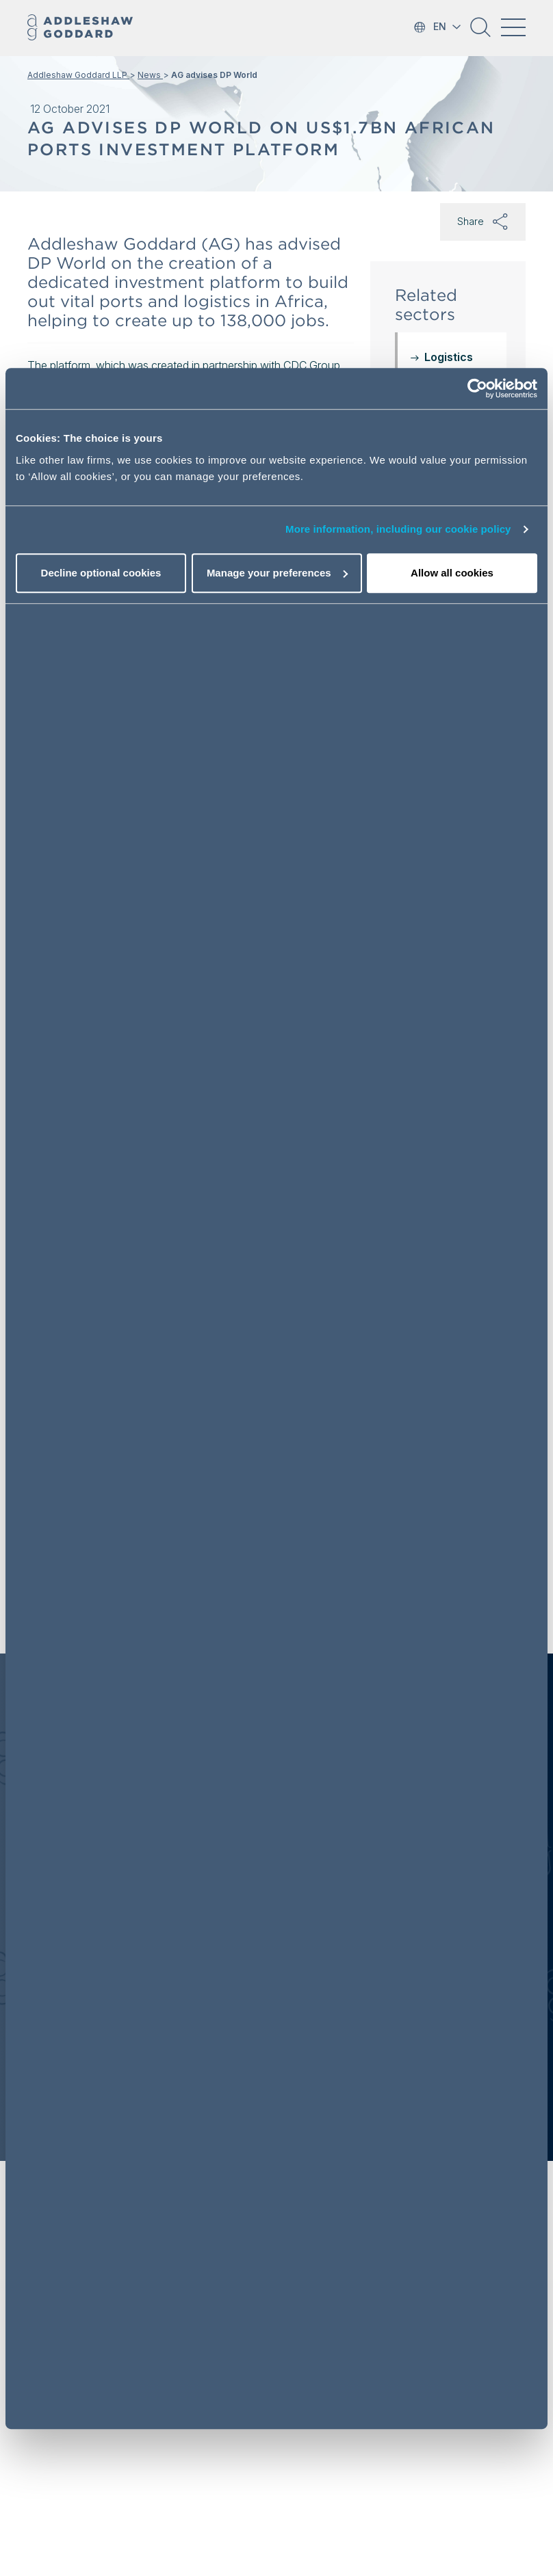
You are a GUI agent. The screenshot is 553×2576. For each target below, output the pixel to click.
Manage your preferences (277, 573)
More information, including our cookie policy (398, 529)
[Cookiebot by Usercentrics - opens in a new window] (477, 388)
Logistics (448, 357)
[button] (480, 32)
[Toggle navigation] (513, 27)
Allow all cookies (452, 573)
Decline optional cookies (101, 573)
